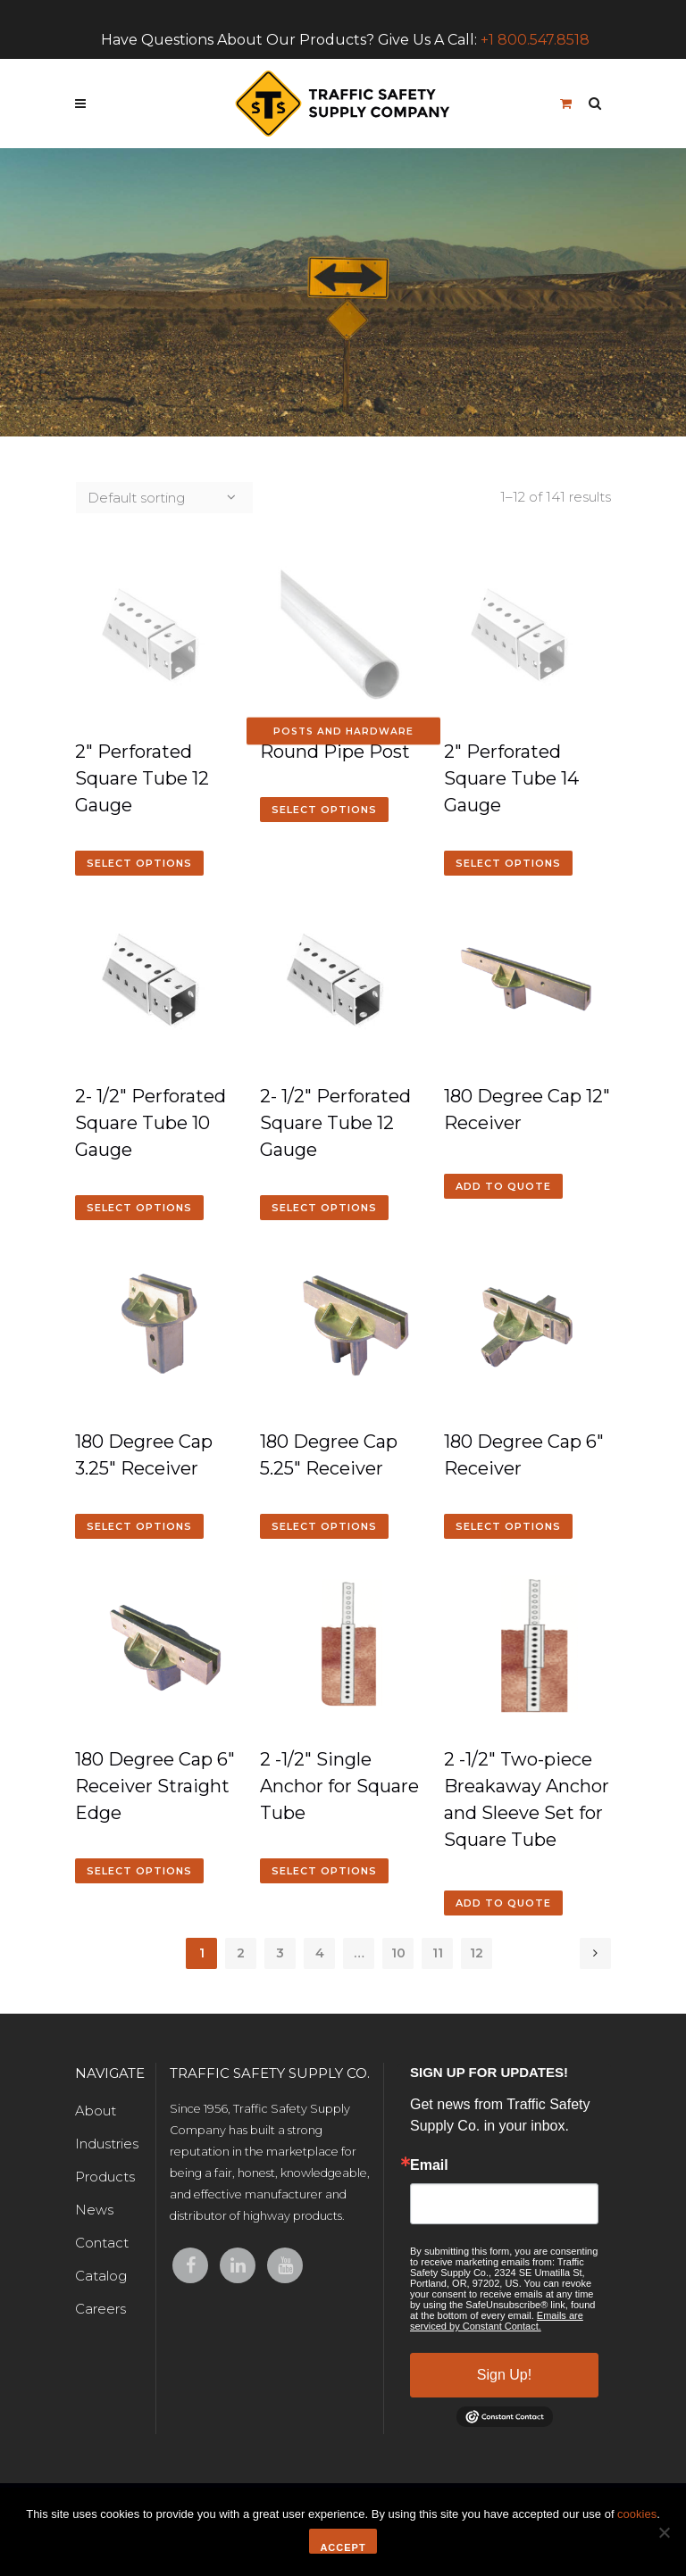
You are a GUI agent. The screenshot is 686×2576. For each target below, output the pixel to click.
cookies (637, 2514)
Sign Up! (504, 2374)
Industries (106, 2143)
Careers (100, 2308)
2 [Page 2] (241, 1953)
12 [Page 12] (476, 1953)
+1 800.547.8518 (535, 39)
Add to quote (503, 1186)
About (95, 2110)
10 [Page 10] (398, 1953)
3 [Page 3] (280, 1953)
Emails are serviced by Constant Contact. (496, 2320)
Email (429, 2165)
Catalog (101, 2275)
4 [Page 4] (319, 1953)
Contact (102, 2242)
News (94, 2209)
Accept (342, 2547)
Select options (139, 863)
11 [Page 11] (437, 1953)
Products (105, 2176)
